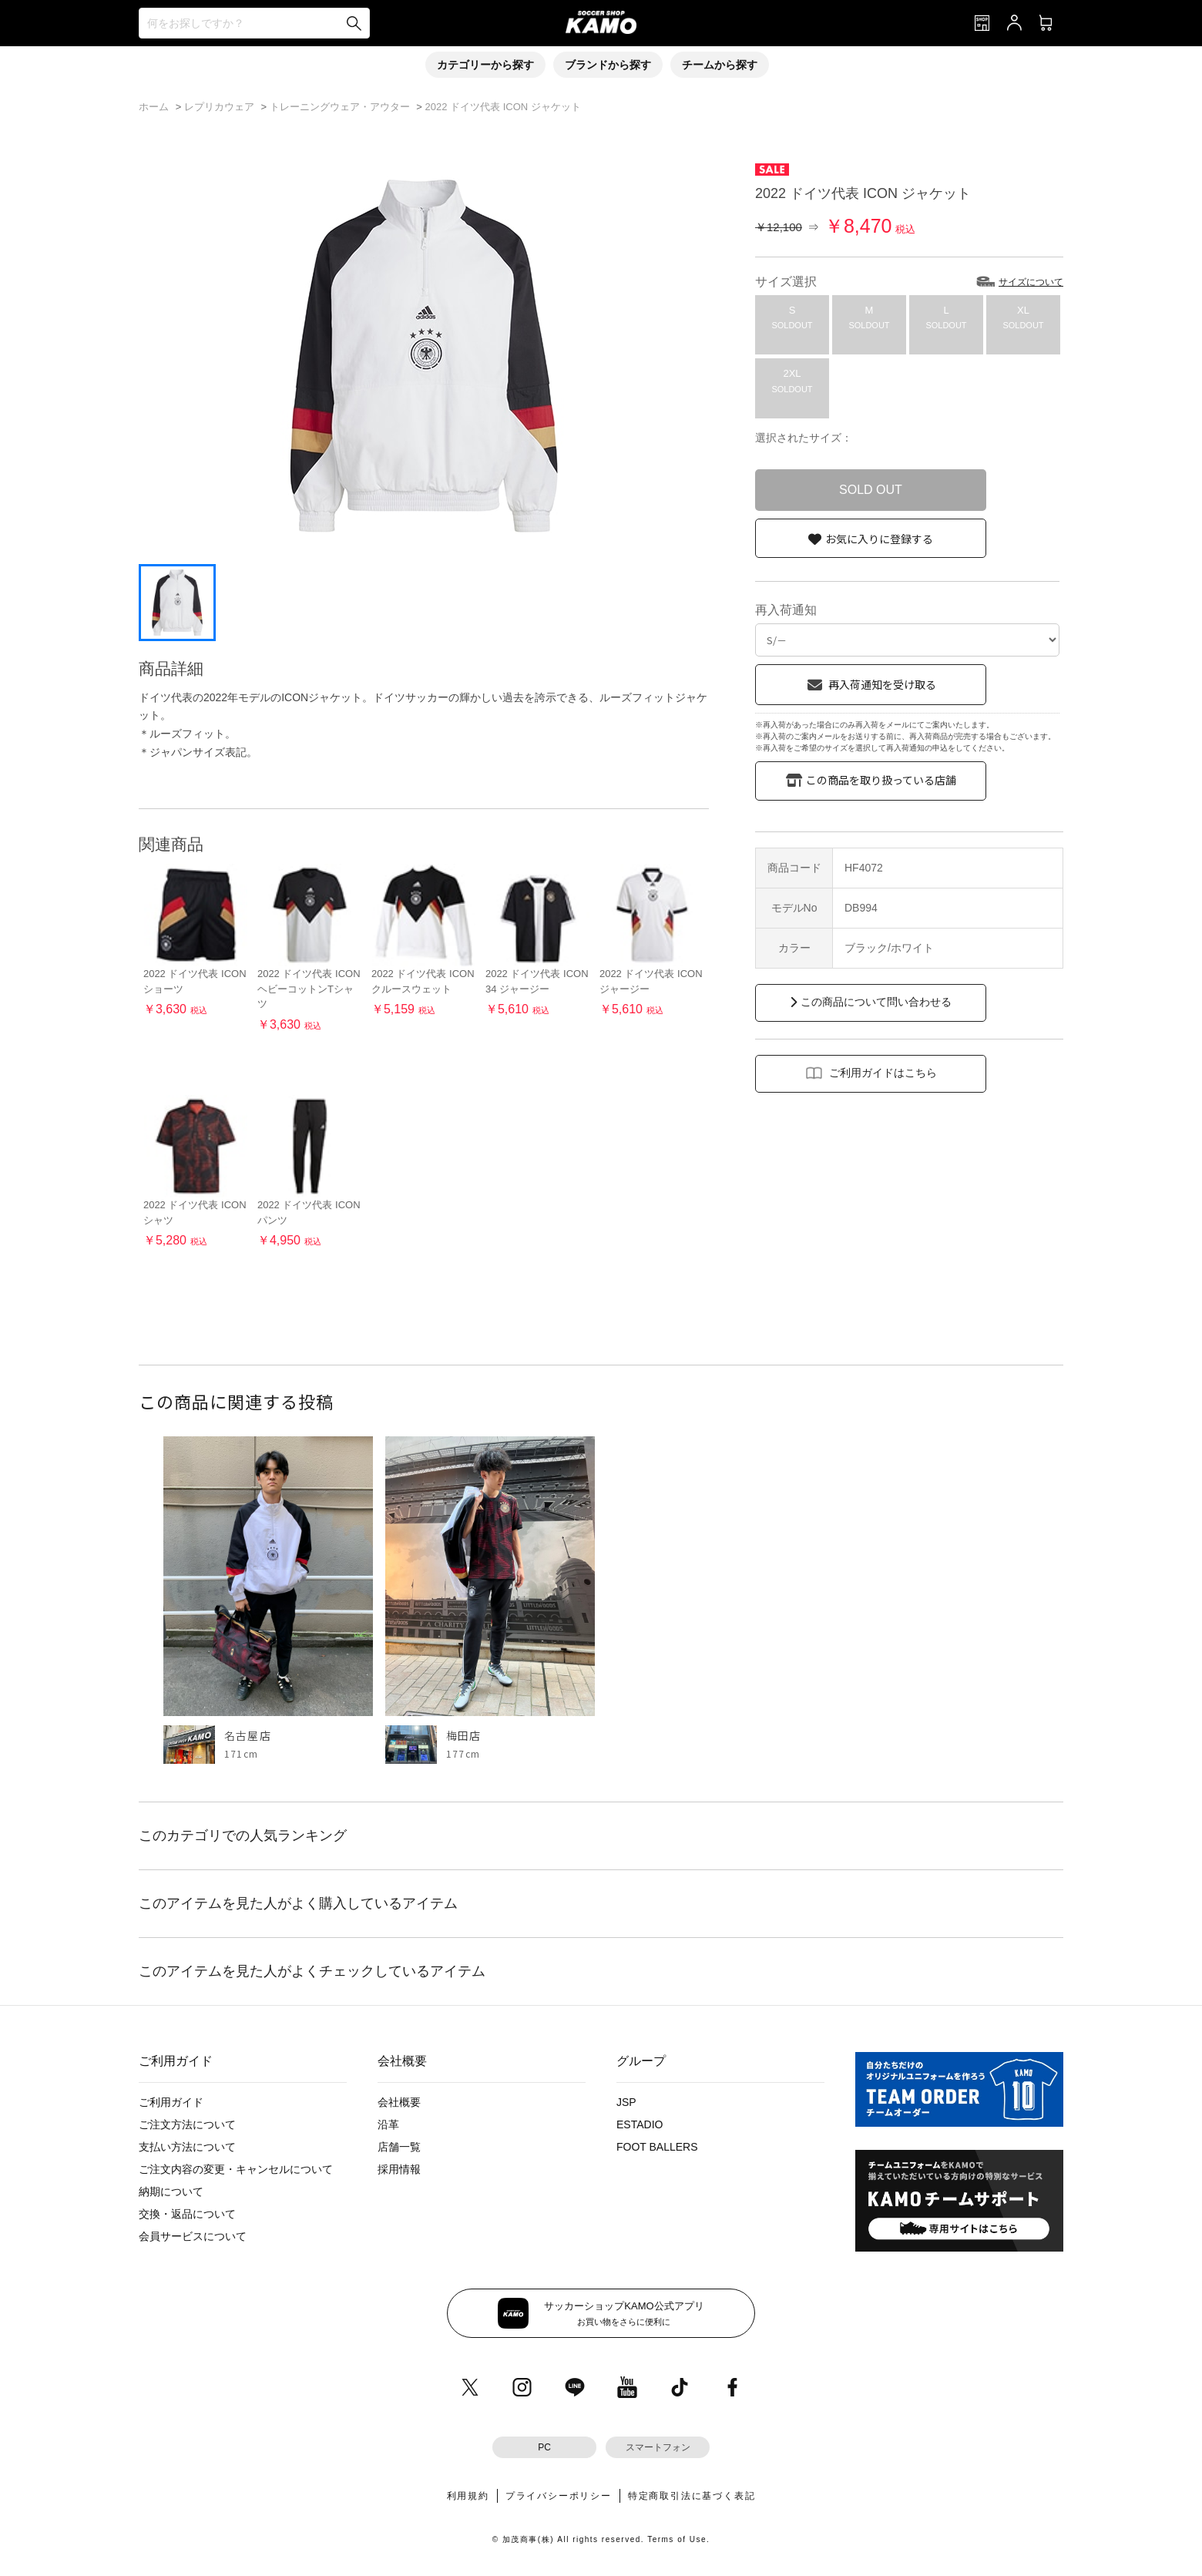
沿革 (388, 2124)
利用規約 (468, 2495)
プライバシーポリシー (558, 2495)
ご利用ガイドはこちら (883, 1072)
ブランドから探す (608, 65)
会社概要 (399, 2102)
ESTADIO (639, 2124)
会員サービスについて (193, 2236)
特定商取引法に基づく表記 (692, 2495)
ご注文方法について (187, 2124)
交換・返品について (187, 2214)
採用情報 (399, 2169)
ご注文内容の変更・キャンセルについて (236, 2169)
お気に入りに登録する (879, 538)
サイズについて (1031, 282)
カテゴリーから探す (485, 65)
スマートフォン (658, 2447)
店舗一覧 (399, 2147)
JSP (626, 2102)
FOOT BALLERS (657, 2147)
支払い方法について (187, 2147)
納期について (171, 2191)
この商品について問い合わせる (876, 1002)
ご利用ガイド (171, 2102)
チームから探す (719, 65)
